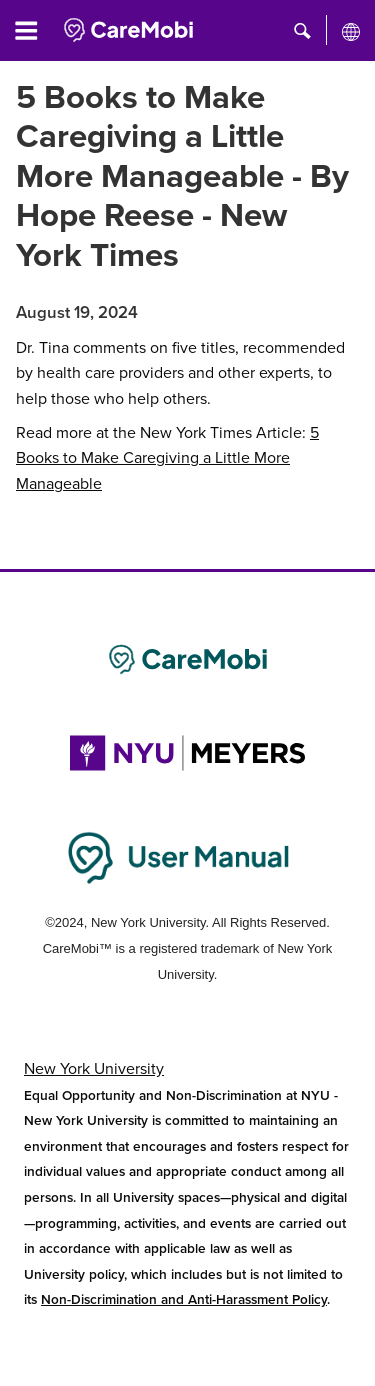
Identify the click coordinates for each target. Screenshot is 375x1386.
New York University (94, 1069)
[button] (302, 30)
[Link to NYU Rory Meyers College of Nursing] (187, 753)
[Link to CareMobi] (187, 659)
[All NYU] (351, 31)
